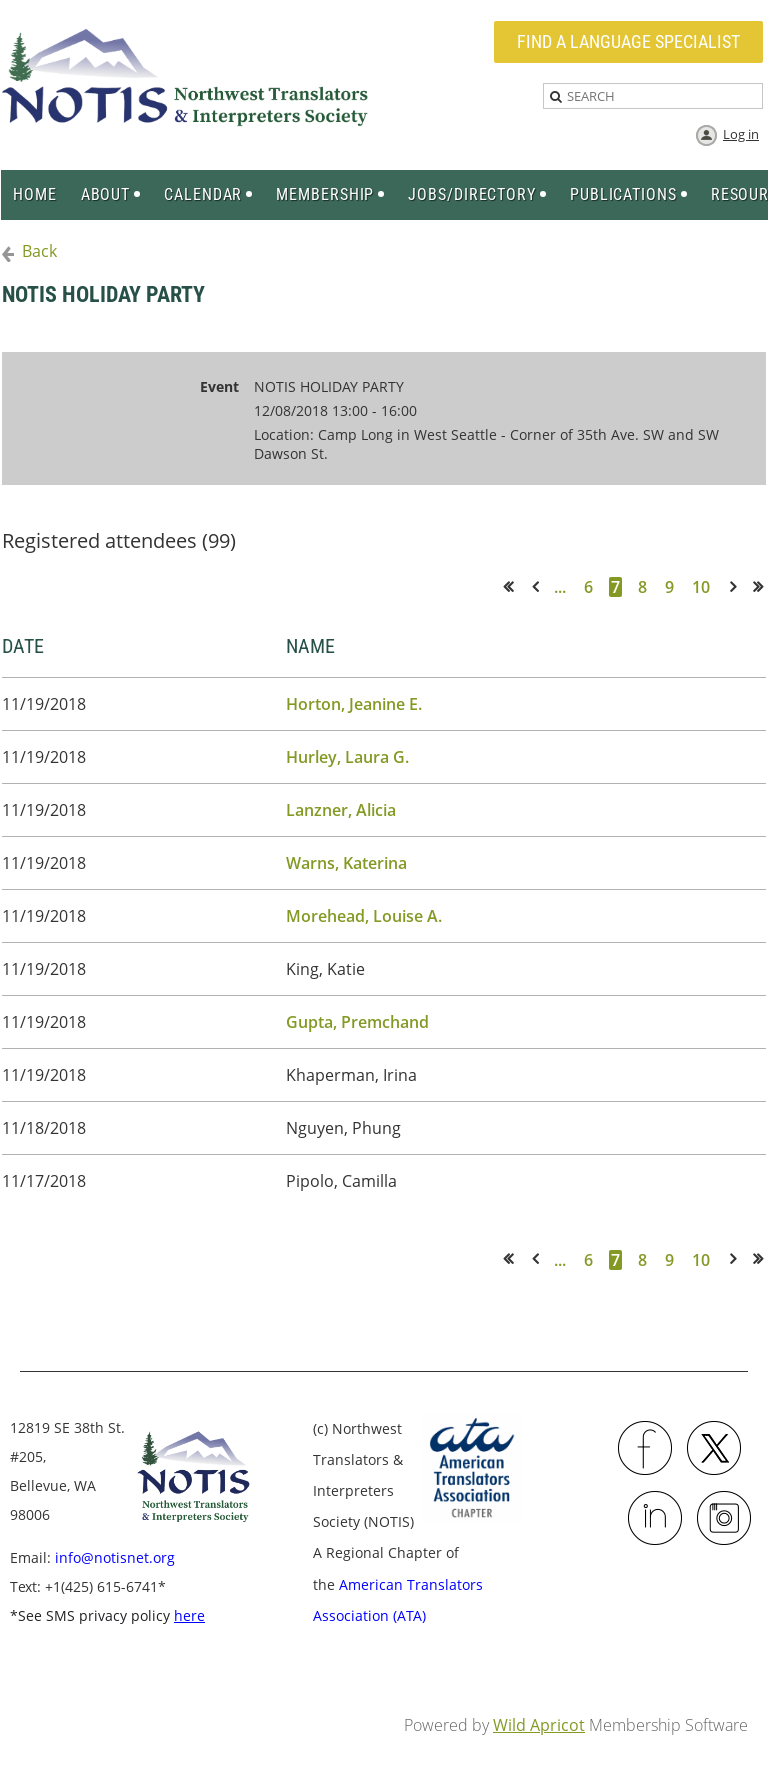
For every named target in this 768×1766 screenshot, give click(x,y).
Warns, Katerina (346, 863)
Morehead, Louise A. (364, 916)
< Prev (539, 586)
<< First (514, 586)
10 (701, 587)
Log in (741, 134)
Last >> (764, 586)
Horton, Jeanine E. (354, 704)
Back (39, 251)
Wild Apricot (539, 1725)
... (560, 587)
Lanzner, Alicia (341, 810)
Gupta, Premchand (357, 1022)
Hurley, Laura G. (347, 757)
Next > (737, 586)
